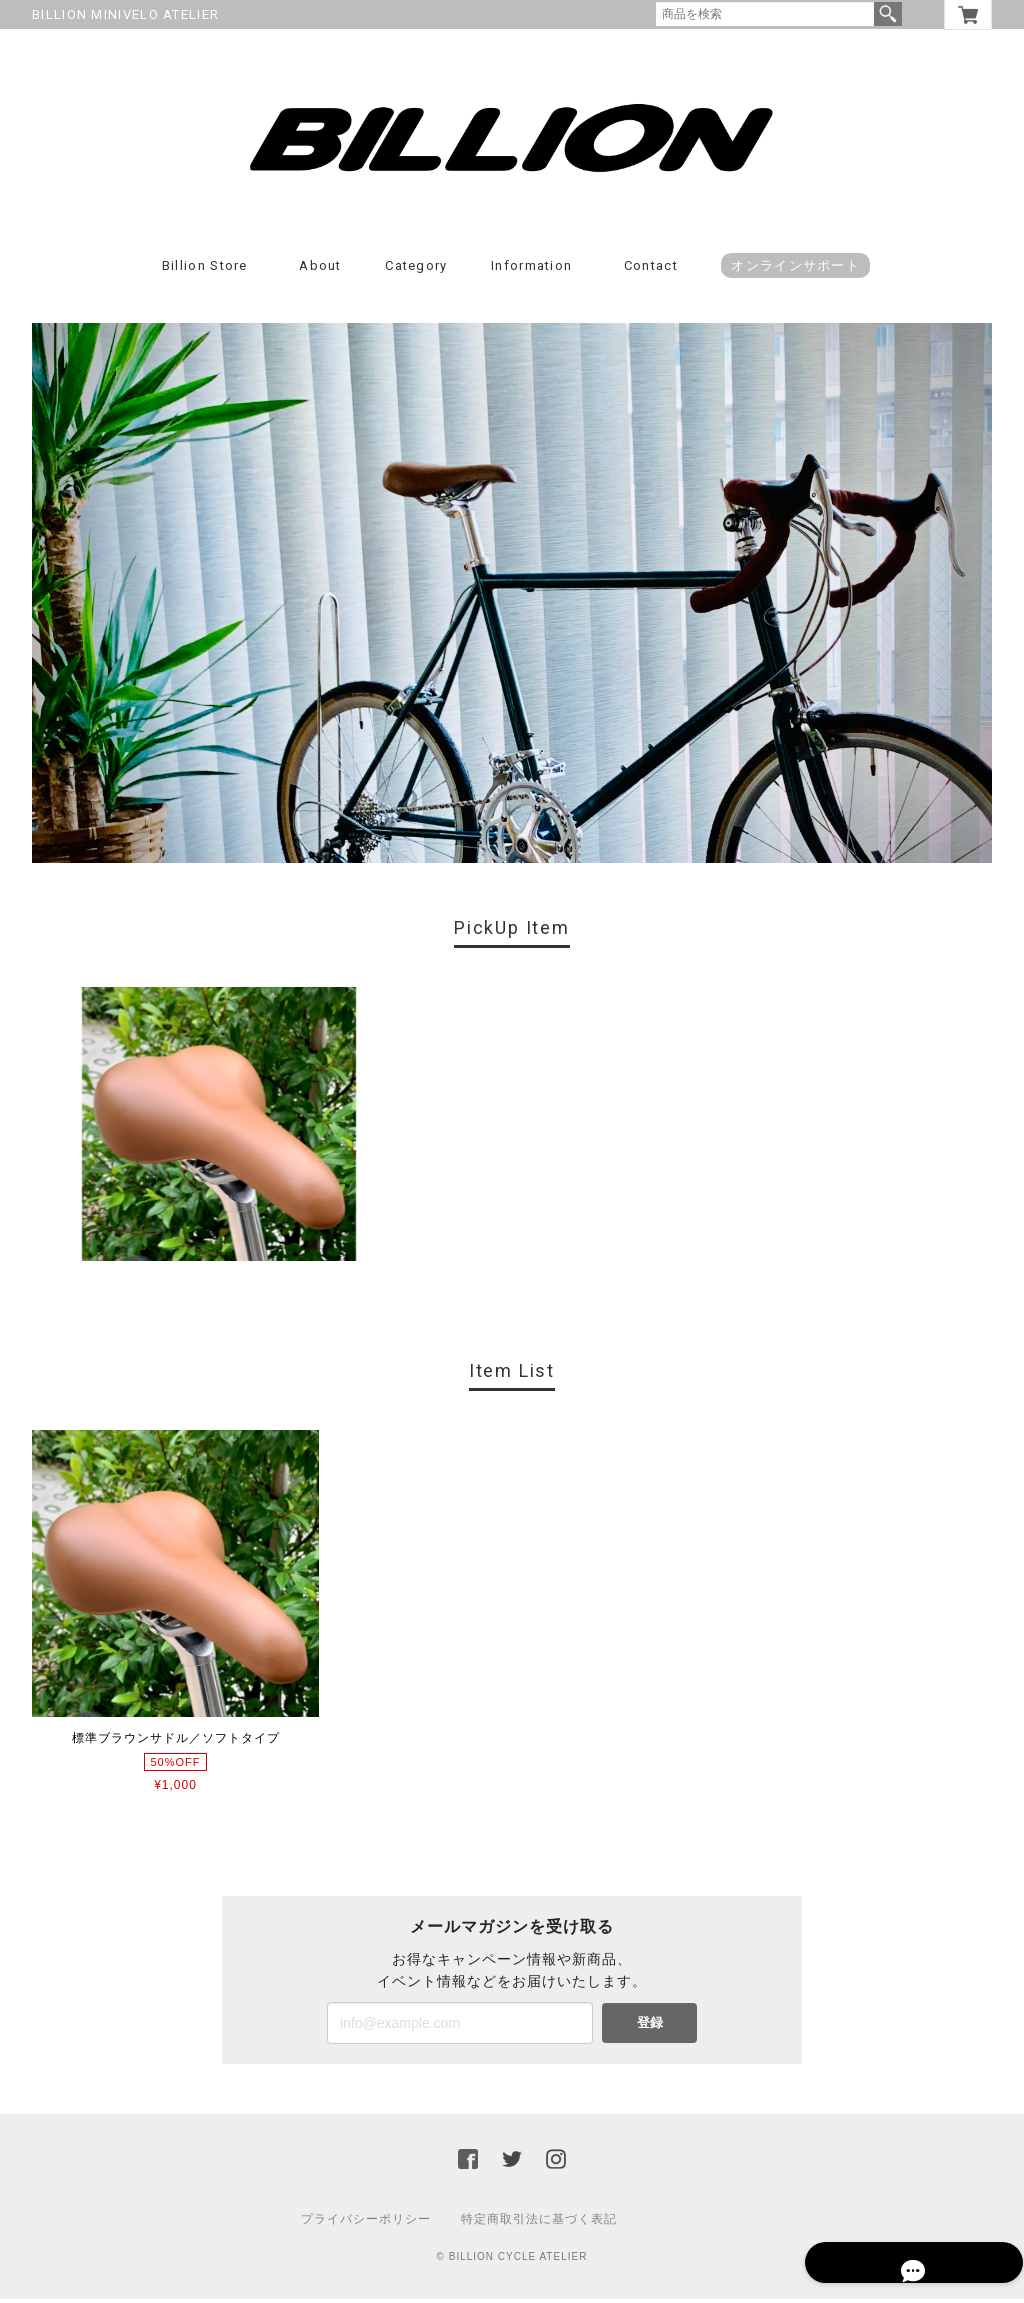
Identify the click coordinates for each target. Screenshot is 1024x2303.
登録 (650, 2026)
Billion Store (205, 270)
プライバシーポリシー (366, 2223)
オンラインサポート (795, 270)
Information (531, 270)
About (320, 270)
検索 (888, 14)
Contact (651, 270)
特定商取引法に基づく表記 (539, 2223)
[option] (219, 1129)
